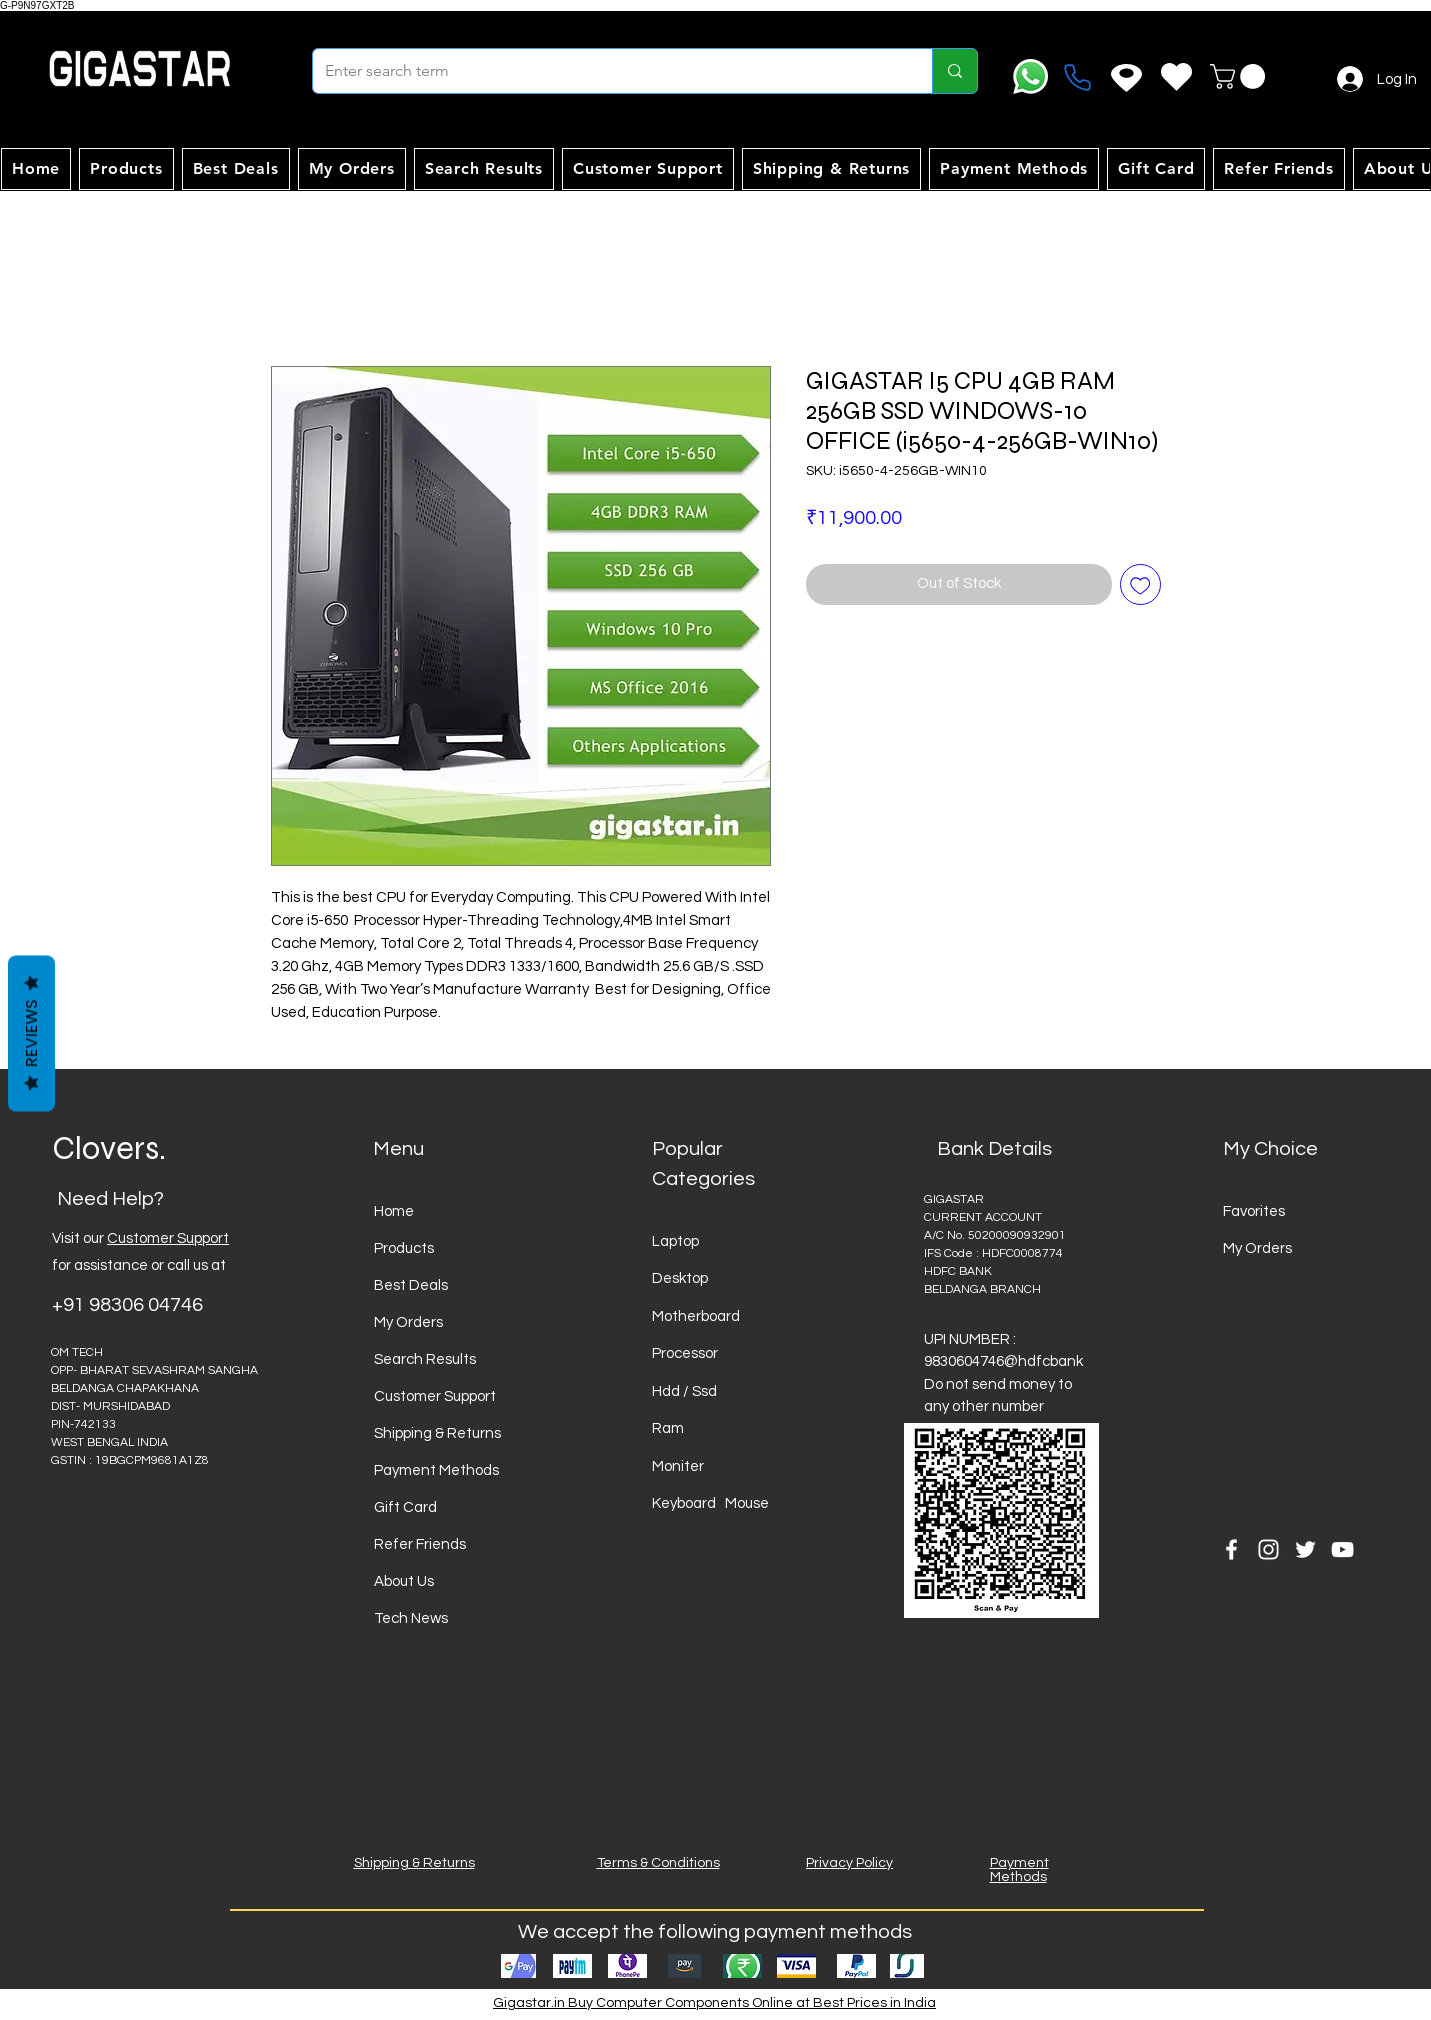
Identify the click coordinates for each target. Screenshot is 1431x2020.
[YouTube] (1342, 1549)
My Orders (408, 1322)
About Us (404, 1581)
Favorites (1254, 1211)
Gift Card (405, 1507)
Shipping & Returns (437, 1433)
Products (404, 1248)
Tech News (411, 1618)
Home (394, 1211)
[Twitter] (1305, 1549)
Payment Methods (436, 1470)
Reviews (31, 1034)
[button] (1240, 76)
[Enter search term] (607, 71)
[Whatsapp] (1030, 76)
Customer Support (168, 1238)
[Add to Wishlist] (1140, 584)
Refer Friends (420, 1544)
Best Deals (411, 1285)
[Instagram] (1268, 1549)
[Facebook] (1231, 1549)
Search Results (425, 1359)
